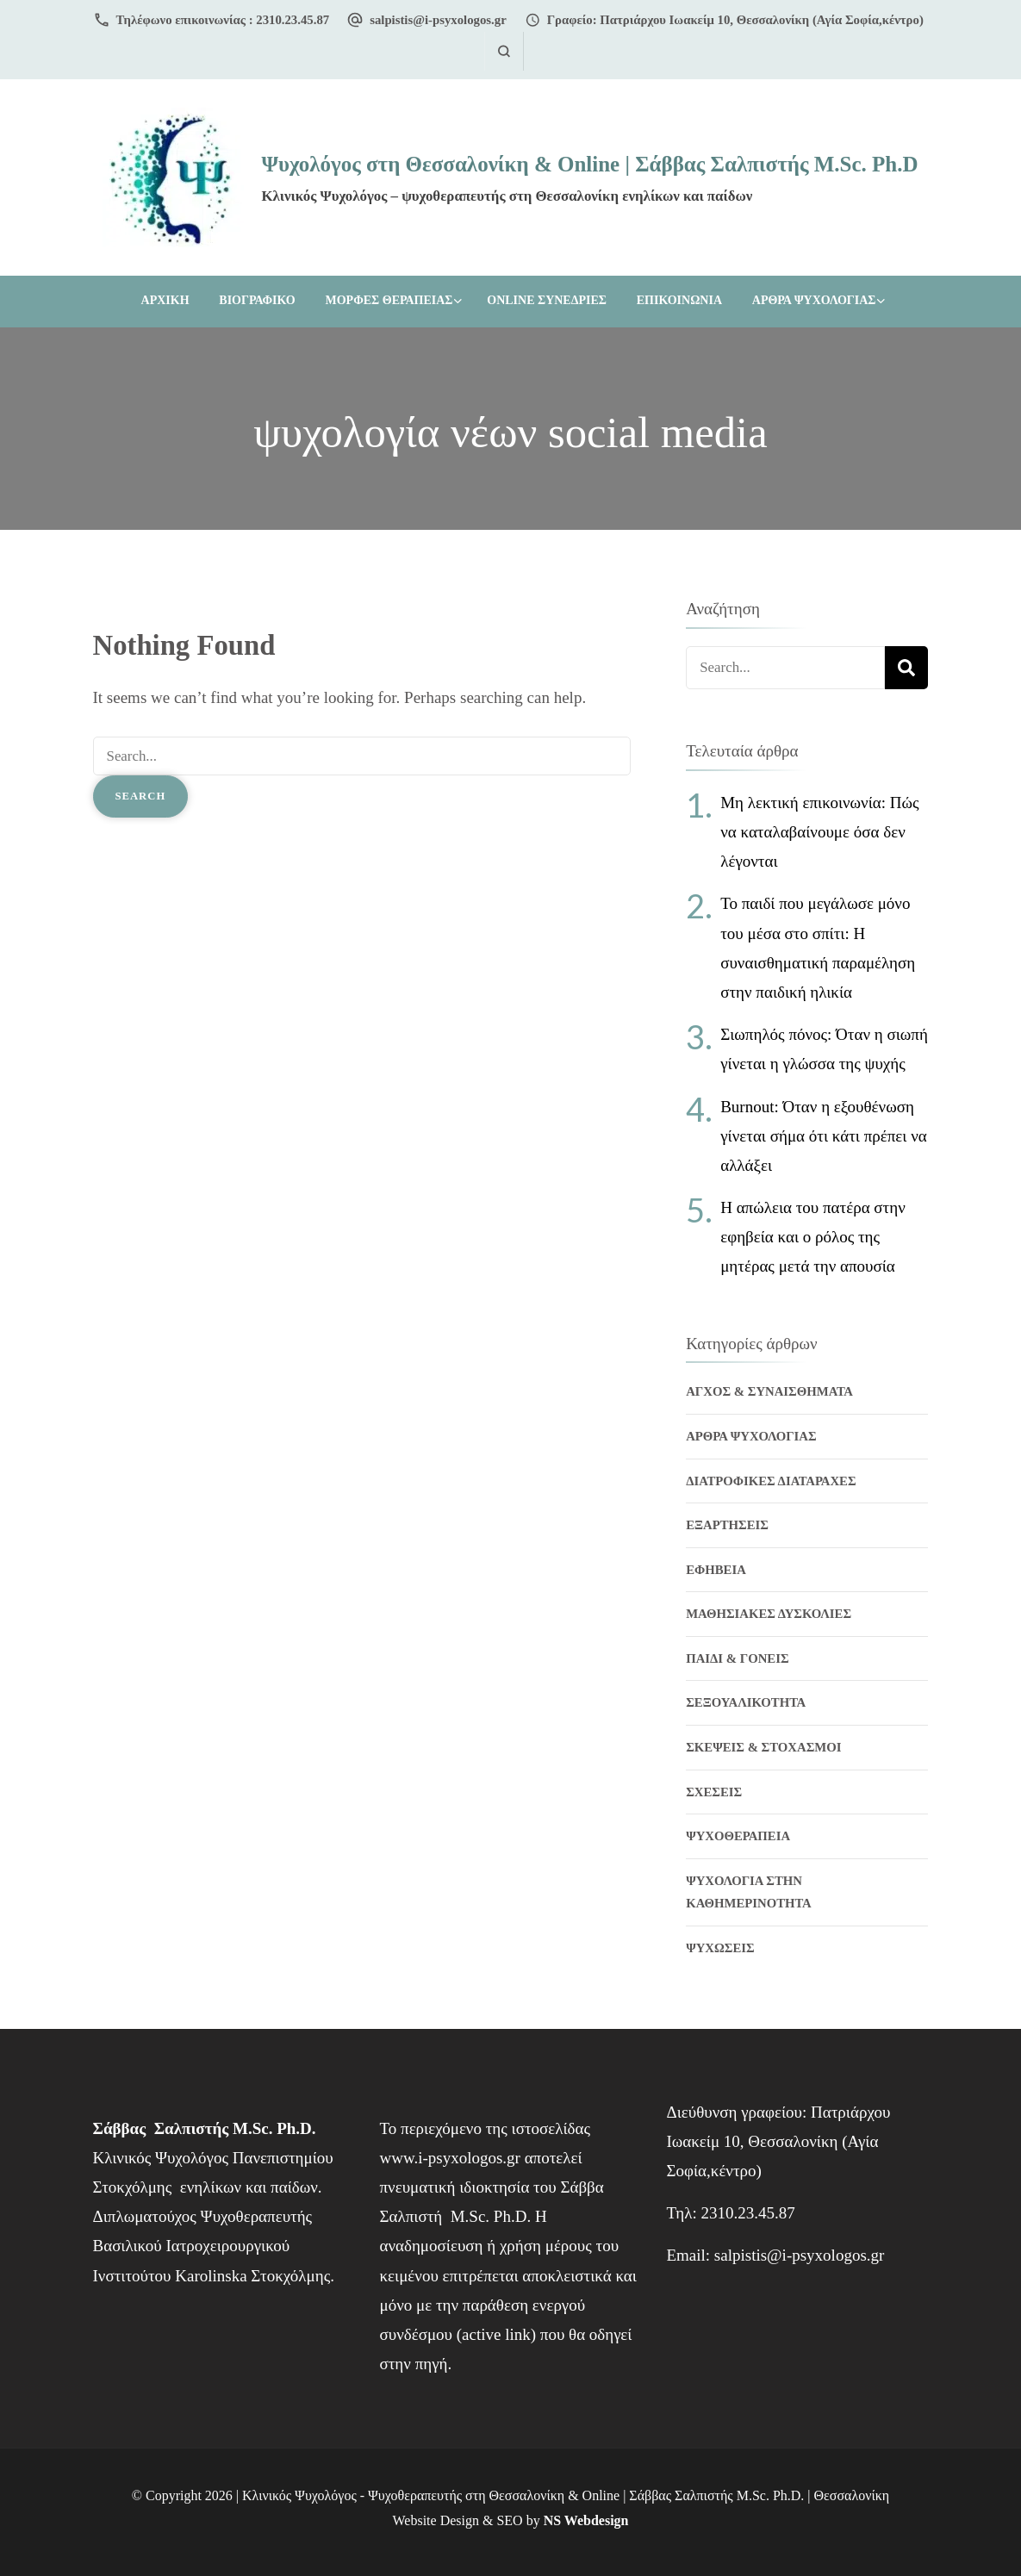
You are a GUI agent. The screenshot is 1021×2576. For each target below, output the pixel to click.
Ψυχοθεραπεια (738, 1836)
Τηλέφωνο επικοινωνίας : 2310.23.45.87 (223, 20)
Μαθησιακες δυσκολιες (768, 1614)
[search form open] (503, 51)
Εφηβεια (716, 1570)
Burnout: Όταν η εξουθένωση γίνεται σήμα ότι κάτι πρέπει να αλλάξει (823, 1136)
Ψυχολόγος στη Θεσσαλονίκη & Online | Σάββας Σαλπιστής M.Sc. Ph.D (589, 164)
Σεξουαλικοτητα (746, 1702)
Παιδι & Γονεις (737, 1658)
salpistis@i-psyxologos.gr (438, 20)
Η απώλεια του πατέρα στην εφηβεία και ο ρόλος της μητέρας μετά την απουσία (813, 1236)
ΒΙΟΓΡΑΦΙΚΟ (257, 300)
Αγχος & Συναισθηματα (769, 1391)
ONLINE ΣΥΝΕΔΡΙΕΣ (547, 300)
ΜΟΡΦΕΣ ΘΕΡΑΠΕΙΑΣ (388, 300)
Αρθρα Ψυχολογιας (814, 300)
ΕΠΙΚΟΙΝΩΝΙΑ (679, 300)
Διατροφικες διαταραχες (771, 1481)
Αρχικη (165, 300)
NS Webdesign (586, 2520)
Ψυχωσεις (720, 1948)
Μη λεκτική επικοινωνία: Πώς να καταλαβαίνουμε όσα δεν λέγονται (819, 831)
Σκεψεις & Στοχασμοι (763, 1747)
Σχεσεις (714, 1792)
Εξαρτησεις (727, 1525)
